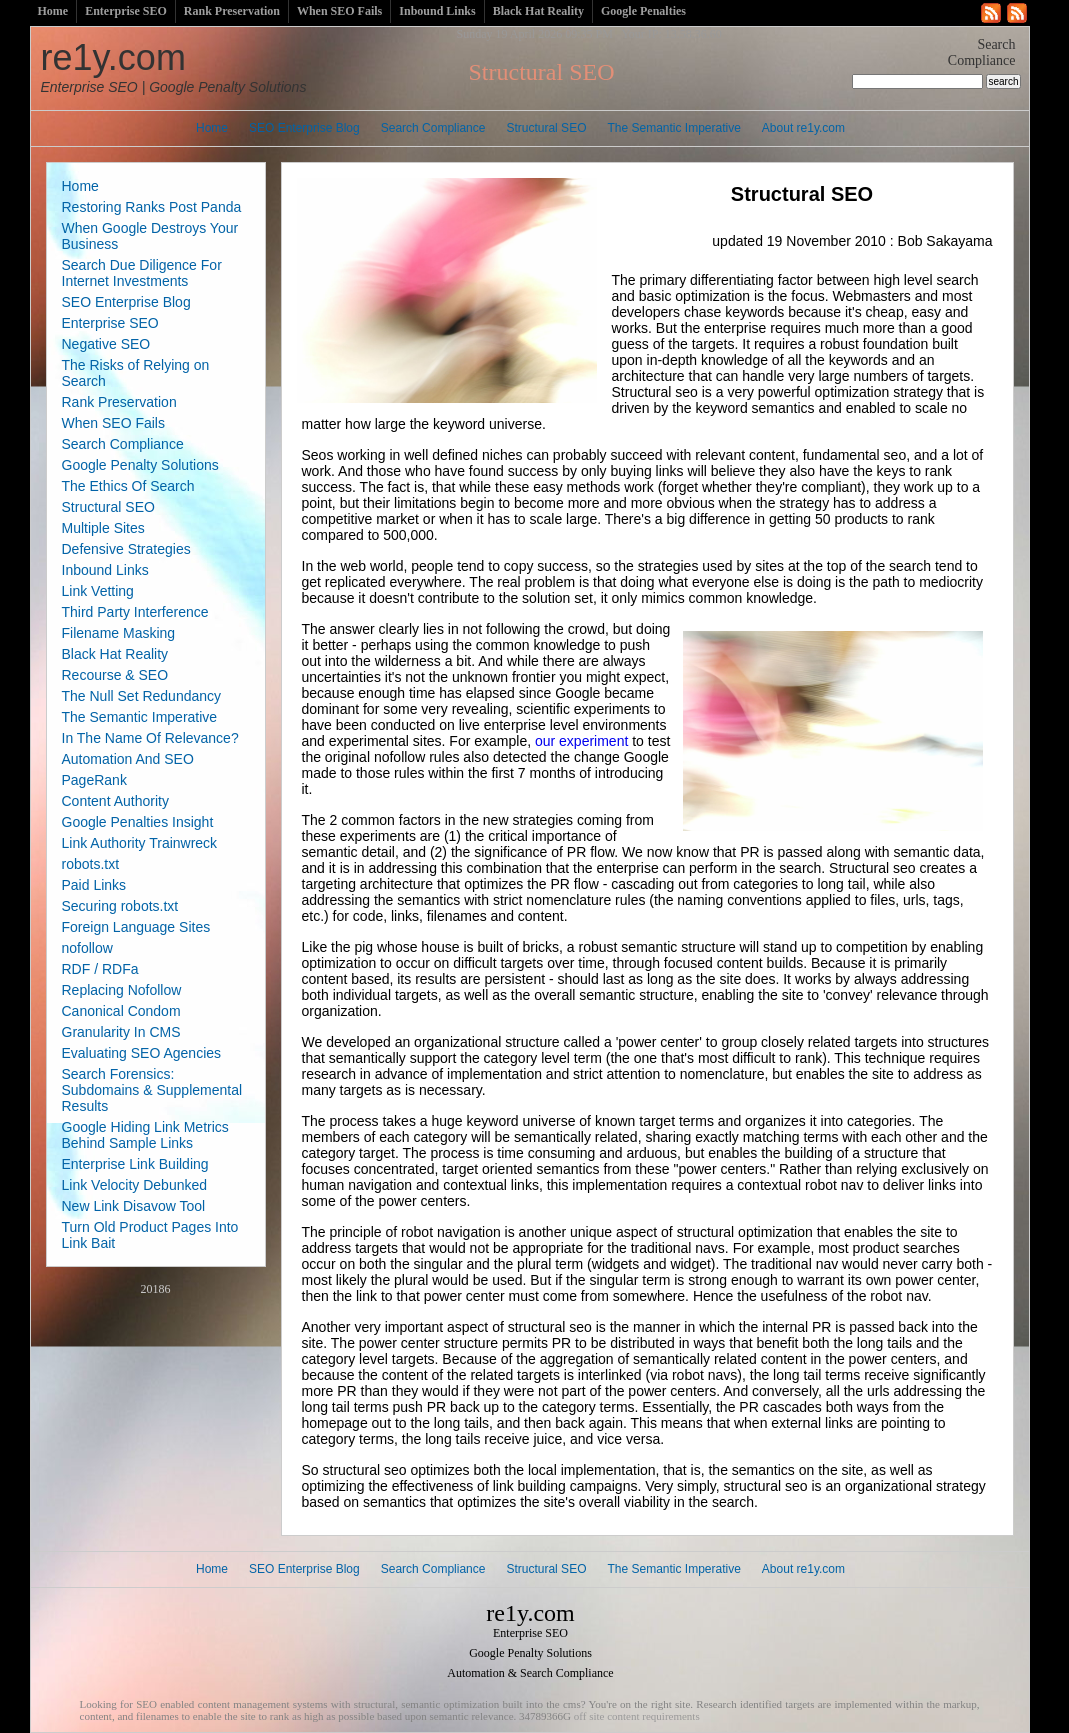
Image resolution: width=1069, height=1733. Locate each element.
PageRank (94, 780)
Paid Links (94, 885)
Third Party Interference (135, 612)
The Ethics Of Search (128, 486)
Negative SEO (106, 344)
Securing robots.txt (120, 906)
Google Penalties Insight (138, 822)
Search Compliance (433, 128)
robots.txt (91, 864)
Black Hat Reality (538, 11)
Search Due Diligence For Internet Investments (142, 273)
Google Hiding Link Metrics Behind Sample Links (145, 1135)
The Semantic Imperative (673, 128)
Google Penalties (643, 11)
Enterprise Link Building (135, 1164)
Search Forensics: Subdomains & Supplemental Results (152, 1090)
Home (53, 11)
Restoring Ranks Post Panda (152, 207)
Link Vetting (98, 591)
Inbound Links (437, 11)
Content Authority (115, 801)
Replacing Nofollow (122, 990)
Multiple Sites (103, 528)
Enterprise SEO (126, 11)
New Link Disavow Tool (134, 1206)
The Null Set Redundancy (142, 696)
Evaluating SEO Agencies (142, 1053)
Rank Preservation (232, 11)
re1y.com (174, 66)
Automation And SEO (128, 759)
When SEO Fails (339, 11)
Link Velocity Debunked (135, 1185)
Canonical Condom (121, 1011)
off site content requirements (637, 1716)
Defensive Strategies (126, 549)
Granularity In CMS (121, 1032)
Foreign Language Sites (136, 927)
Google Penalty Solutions (140, 465)
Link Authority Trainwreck (140, 843)
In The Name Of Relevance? (150, 738)
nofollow (87, 948)
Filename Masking (119, 633)
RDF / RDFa (100, 969)
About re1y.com (803, 128)
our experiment (581, 741)
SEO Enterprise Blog (304, 128)
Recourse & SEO (115, 675)
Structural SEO (546, 128)
